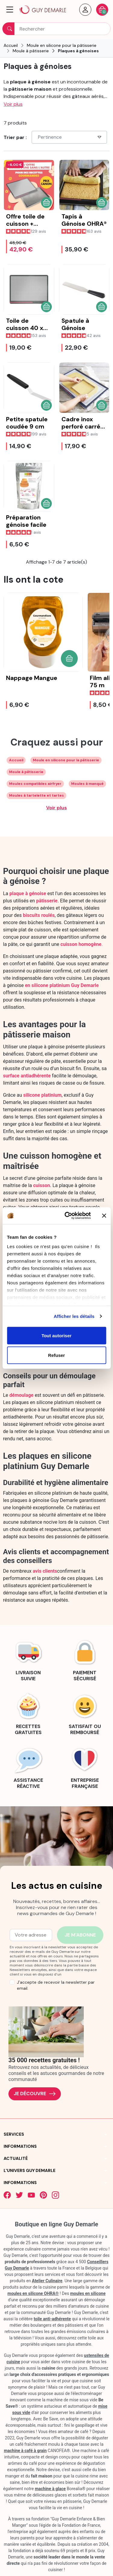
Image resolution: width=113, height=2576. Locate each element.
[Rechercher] (56, 28)
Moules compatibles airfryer (35, 783)
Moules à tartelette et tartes (36, 795)
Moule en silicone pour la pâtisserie (66, 760)
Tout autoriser (57, 1335)
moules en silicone (88, 2293)
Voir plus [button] (13, 104)
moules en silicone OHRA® (33, 2293)
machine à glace (50, 2488)
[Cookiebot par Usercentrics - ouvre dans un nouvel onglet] (67, 1216)
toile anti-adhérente (52, 2318)
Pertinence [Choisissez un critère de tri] (70, 137)
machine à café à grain (25, 2450)
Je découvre (35, 2094)
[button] (10, 10)
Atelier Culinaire (47, 2280)
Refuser (56, 1355)
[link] (28, 1659)
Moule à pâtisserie (26, 771)
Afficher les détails (74, 1316)
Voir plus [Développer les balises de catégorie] (56, 807)
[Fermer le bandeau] (104, 1215)
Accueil (16, 760)
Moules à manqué (87, 783)
